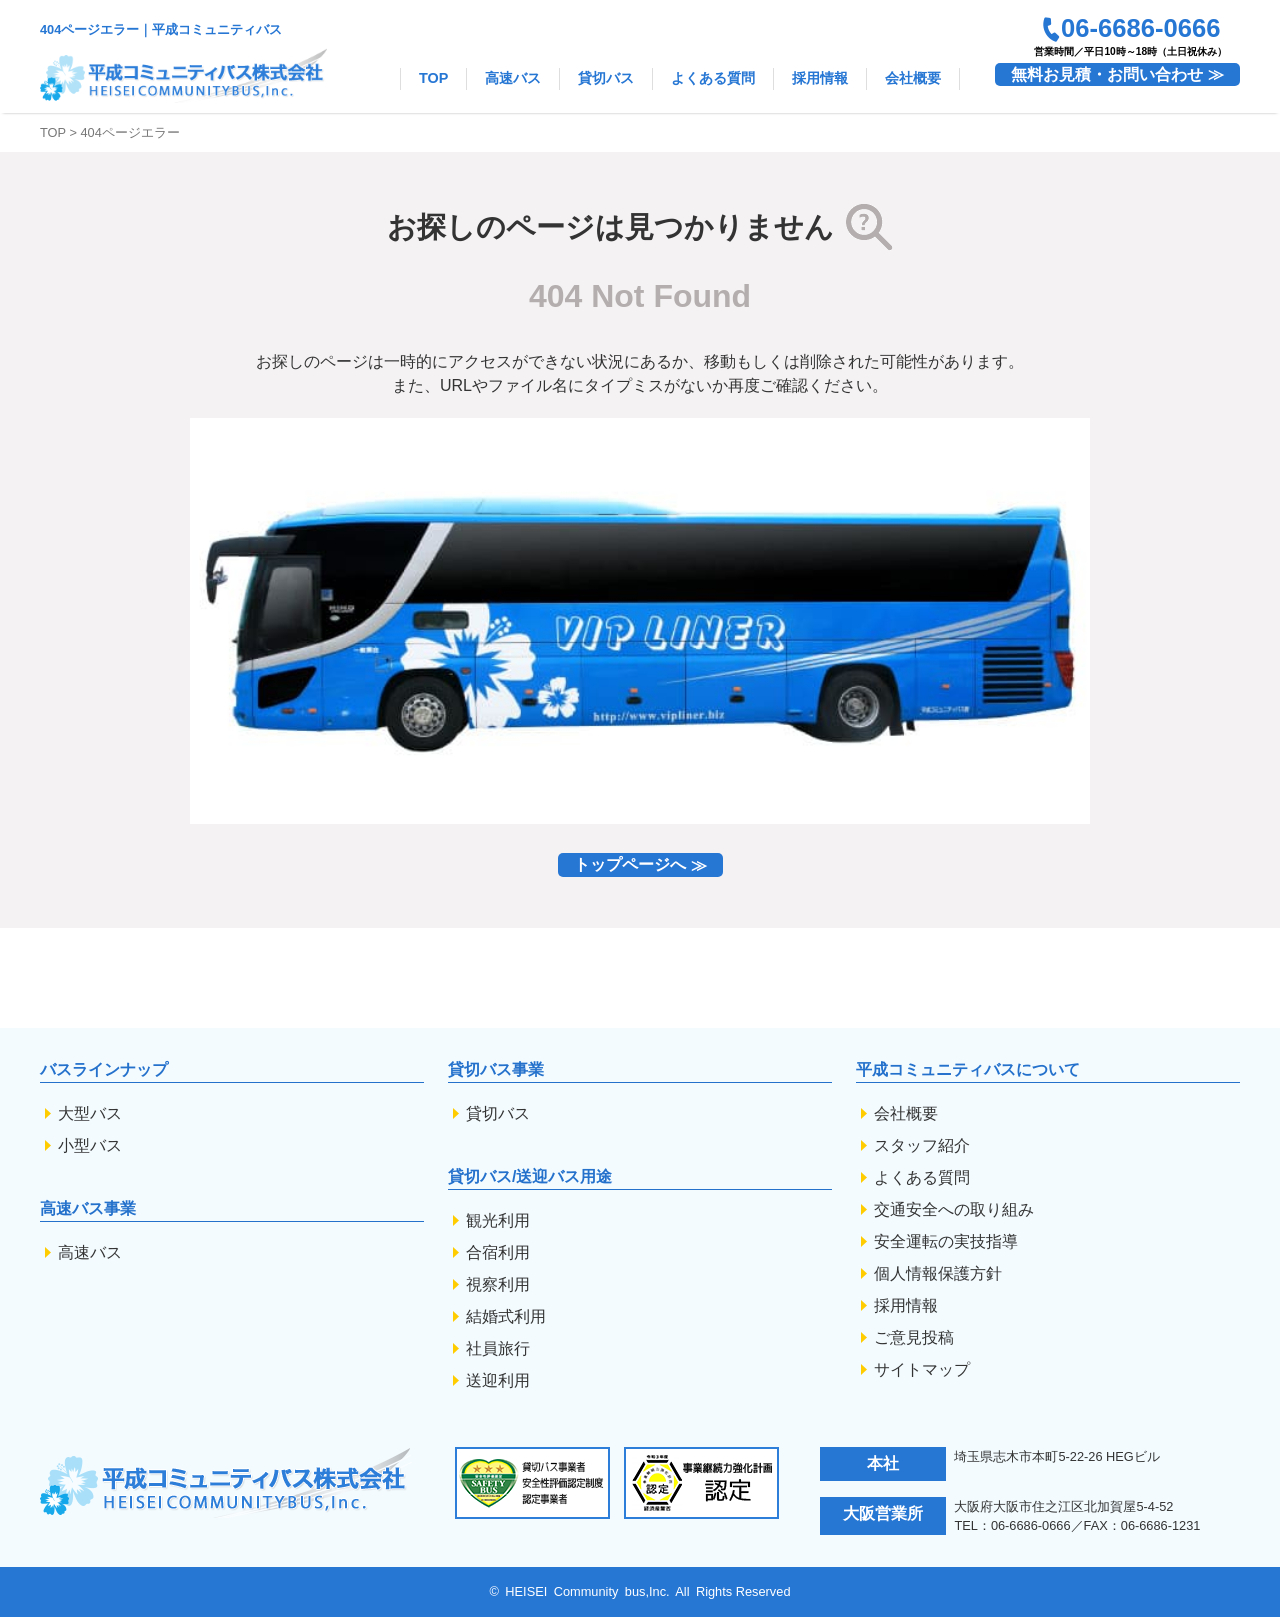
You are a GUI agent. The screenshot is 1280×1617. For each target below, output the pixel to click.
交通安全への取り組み (954, 1209)
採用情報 (820, 78)
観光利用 (498, 1220)
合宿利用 (498, 1252)
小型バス (90, 1145)
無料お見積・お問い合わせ (1107, 74)
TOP (433, 78)
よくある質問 (713, 78)
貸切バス (606, 78)
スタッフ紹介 (922, 1145)
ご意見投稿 (914, 1337)
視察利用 (498, 1284)
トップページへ (630, 865)
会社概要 (913, 78)
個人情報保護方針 (938, 1273)
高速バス (513, 78)
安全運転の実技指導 (946, 1241)
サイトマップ (922, 1369)
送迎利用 (498, 1380)
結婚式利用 (506, 1316)
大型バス (90, 1113)
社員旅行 (498, 1348)
